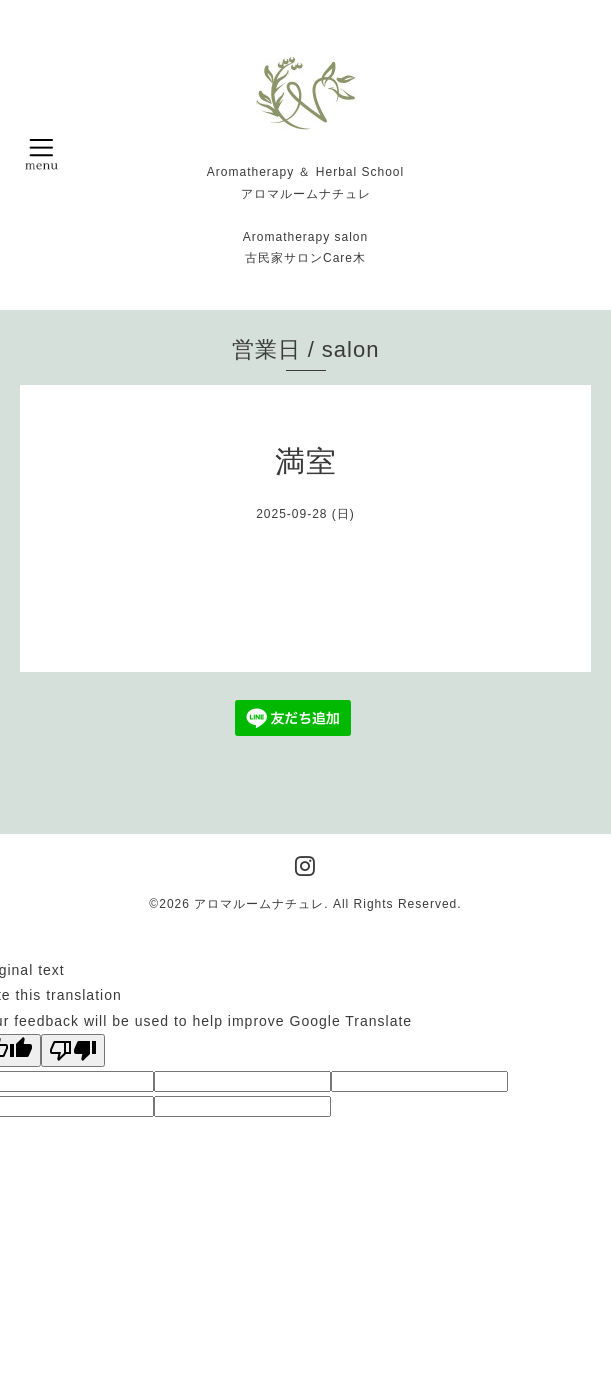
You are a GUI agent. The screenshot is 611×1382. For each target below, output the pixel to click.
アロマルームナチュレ (259, 904)
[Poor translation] (73, 1050)
